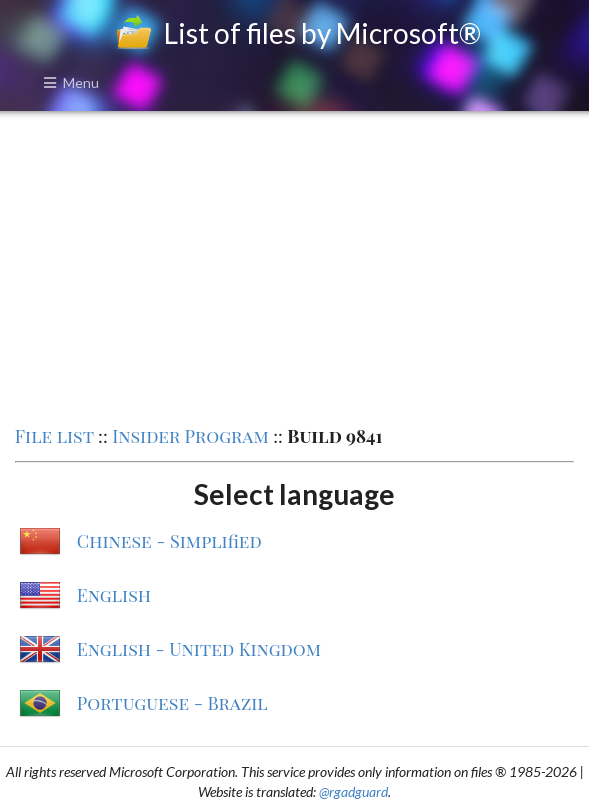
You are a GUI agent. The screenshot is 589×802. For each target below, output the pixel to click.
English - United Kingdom (199, 649)
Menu (71, 82)
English (114, 595)
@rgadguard (353, 791)
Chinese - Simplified (169, 541)
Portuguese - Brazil (172, 703)
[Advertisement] (294, 266)
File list (54, 436)
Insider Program (190, 436)
